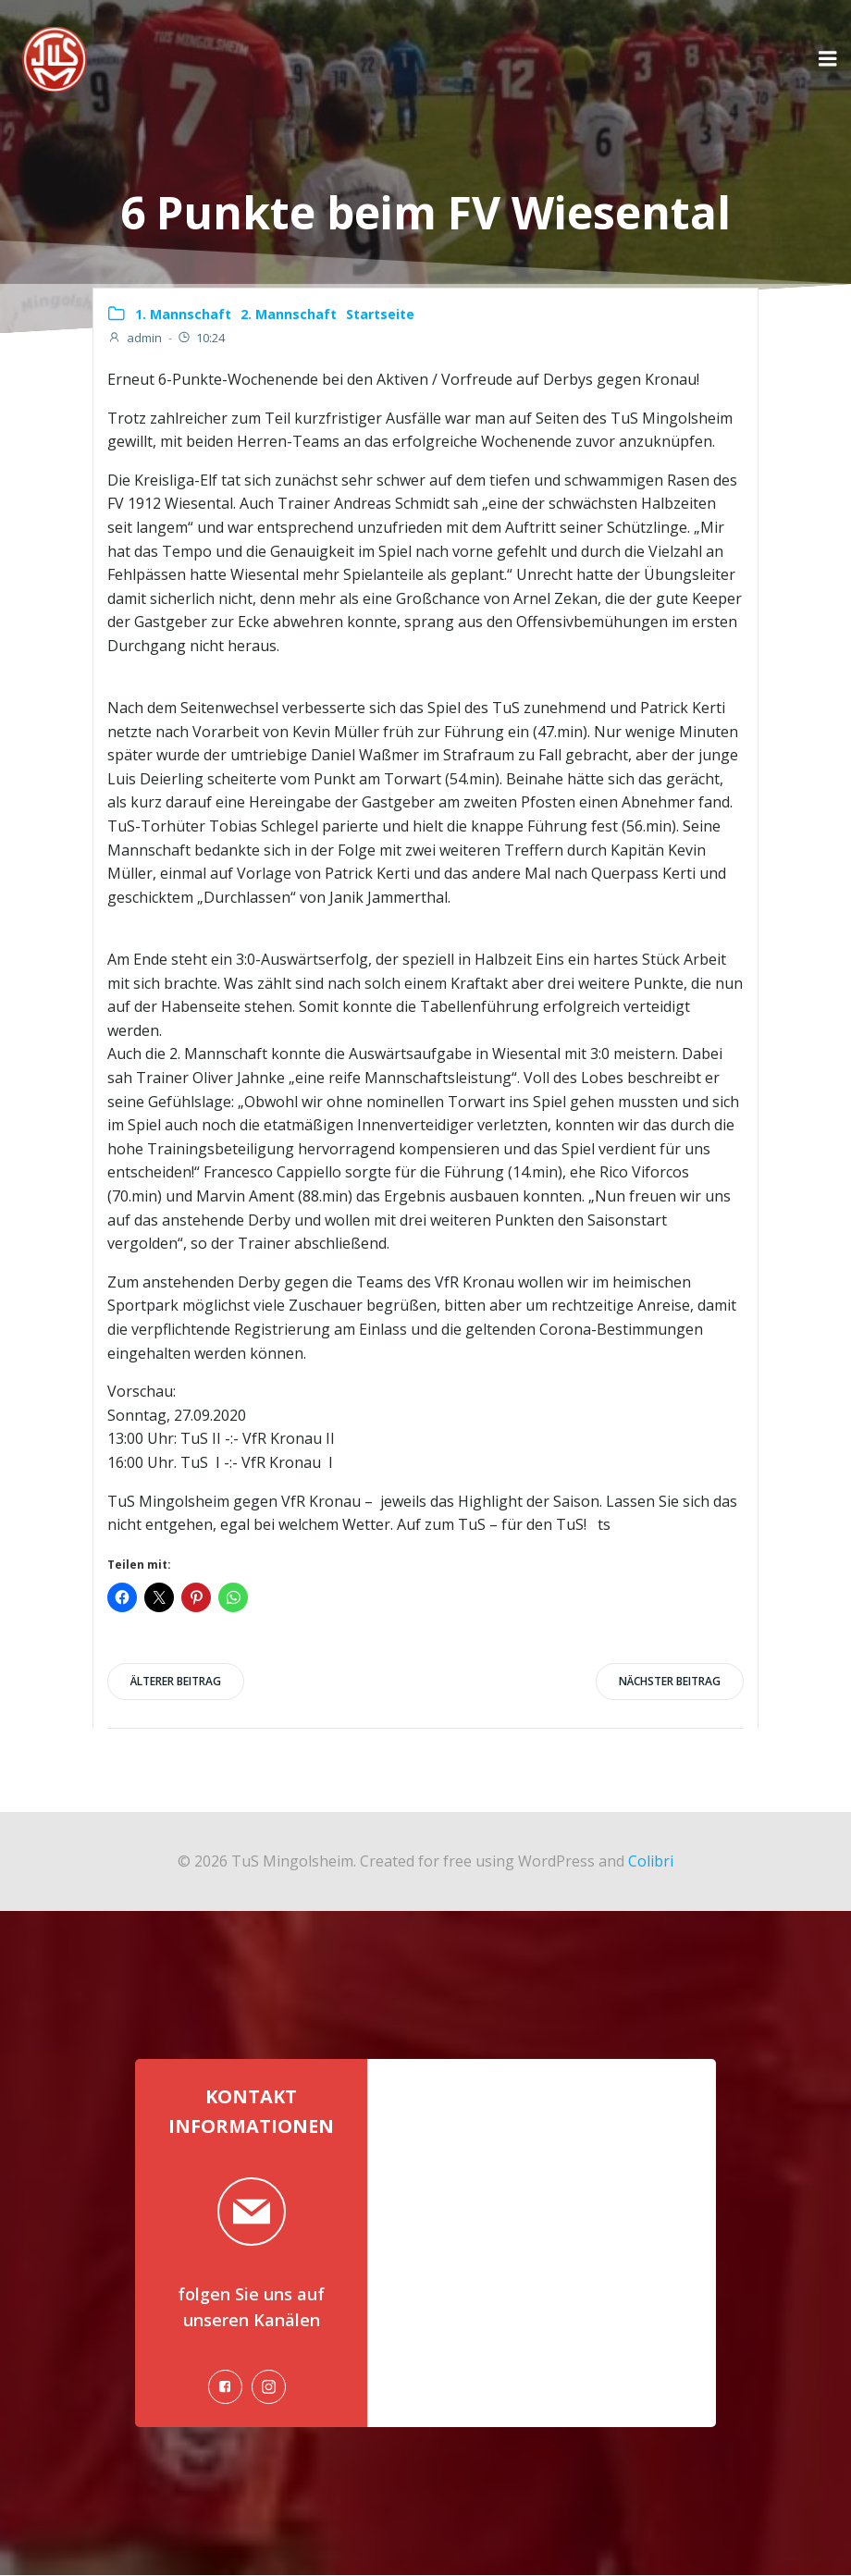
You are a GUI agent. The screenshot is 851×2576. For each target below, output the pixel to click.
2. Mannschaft (288, 313)
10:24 (201, 337)
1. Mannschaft (183, 313)
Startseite (380, 313)
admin (134, 337)
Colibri (650, 1860)
